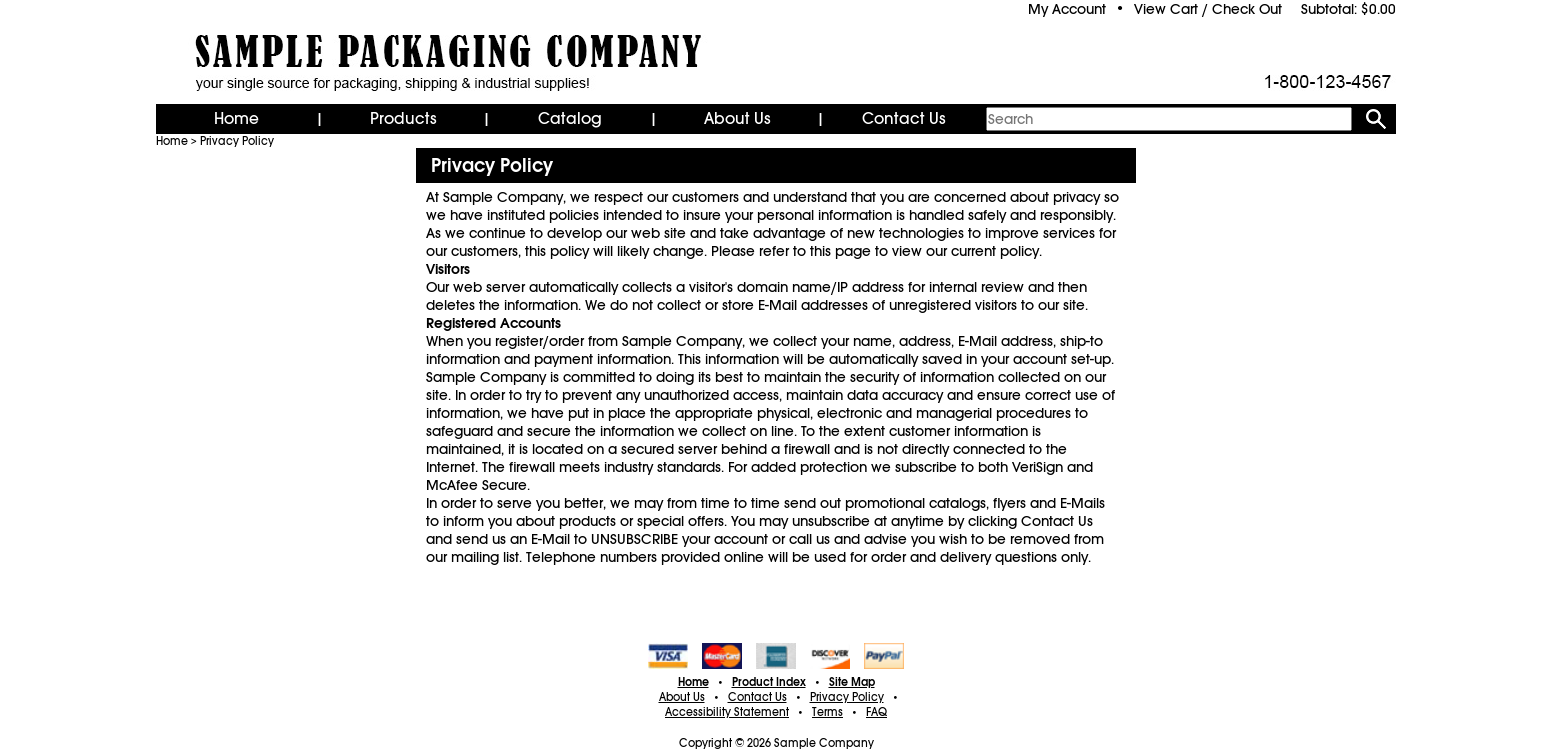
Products (403, 119)
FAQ (876, 712)
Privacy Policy (237, 141)
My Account (1067, 9)
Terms (827, 712)
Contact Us (904, 119)
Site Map (852, 682)
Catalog (570, 119)
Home (236, 119)
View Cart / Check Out (1208, 9)
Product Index (769, 682)
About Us (737, 119)
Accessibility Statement (727, 712)
